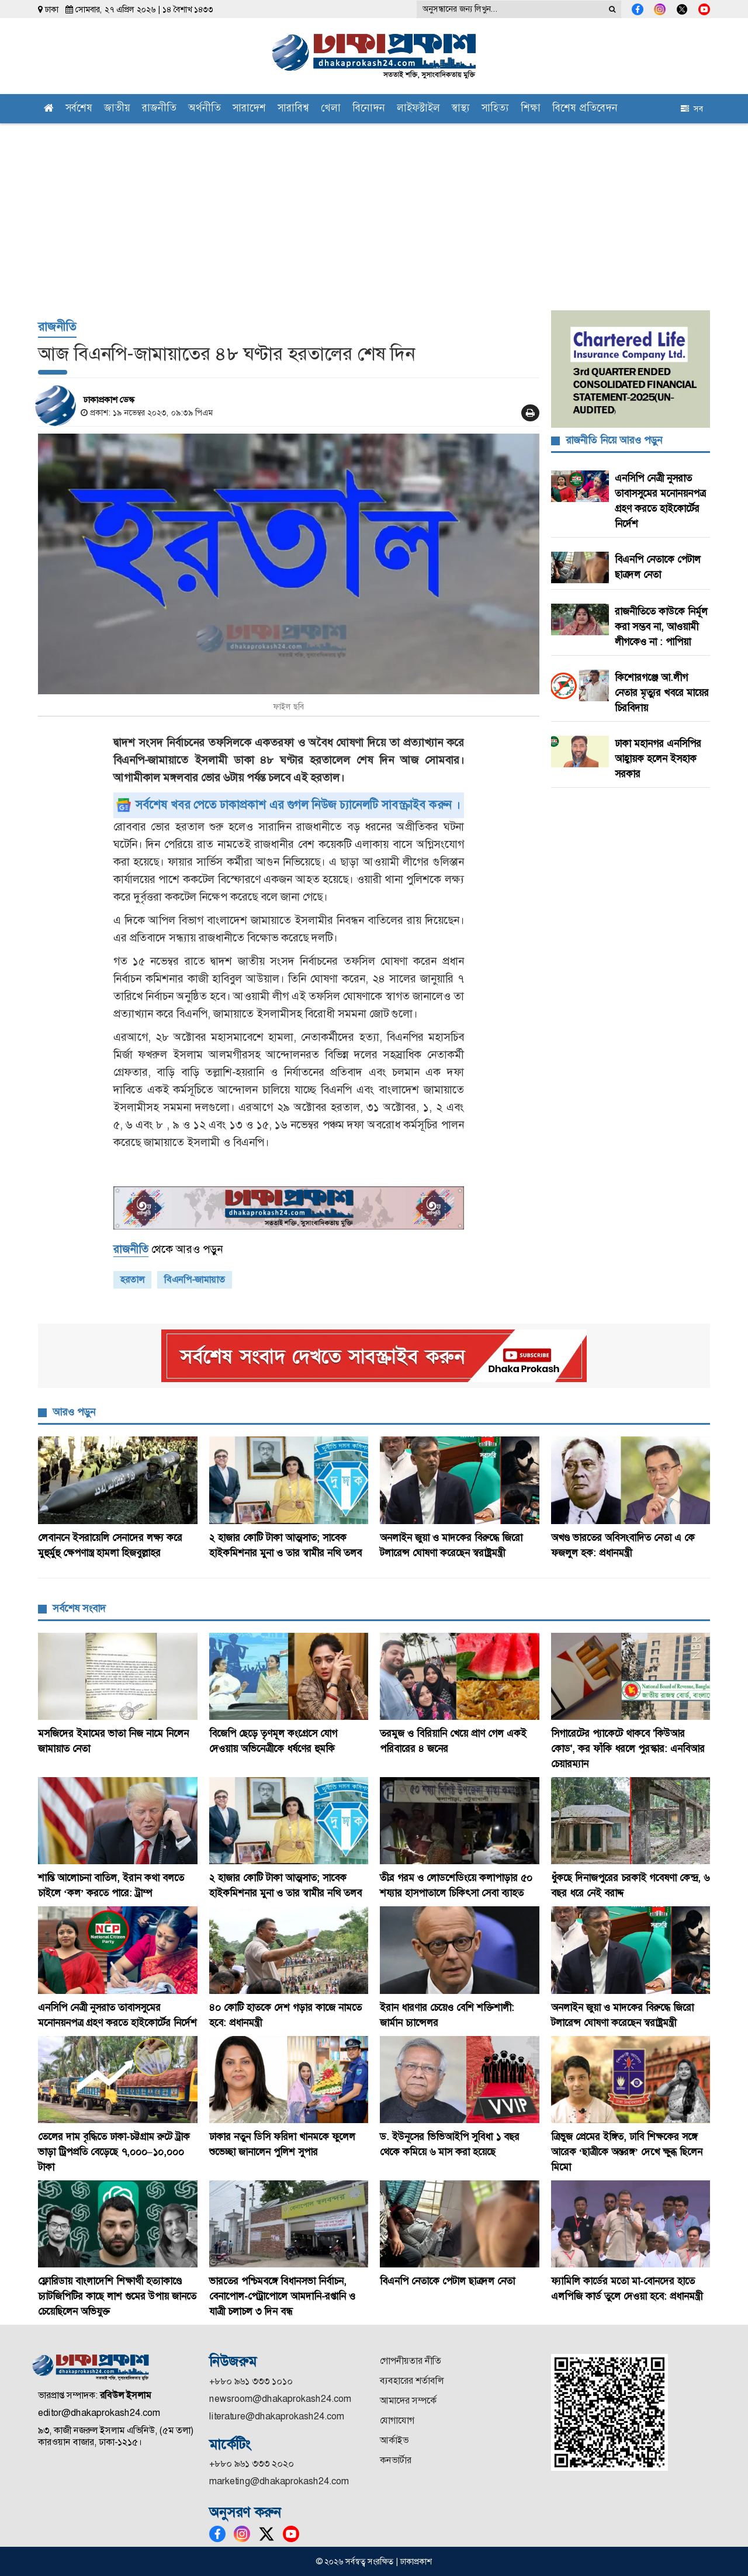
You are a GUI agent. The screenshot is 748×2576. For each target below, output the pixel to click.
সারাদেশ (249, 109)
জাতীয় (117, 109)
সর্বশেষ (78, 109)
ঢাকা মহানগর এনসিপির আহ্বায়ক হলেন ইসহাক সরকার (658, 758)
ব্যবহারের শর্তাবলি (412, 2380)
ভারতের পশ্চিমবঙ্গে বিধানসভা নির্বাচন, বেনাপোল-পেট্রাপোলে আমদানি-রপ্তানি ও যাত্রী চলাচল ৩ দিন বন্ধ (282, 2296)
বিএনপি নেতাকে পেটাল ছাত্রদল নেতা (447, 2280)
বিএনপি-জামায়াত (194, 1279)
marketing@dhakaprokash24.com (279, 2481)
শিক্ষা (531, 109)
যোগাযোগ (397, 2420)
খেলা (331, 109)
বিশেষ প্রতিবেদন (585, 109)
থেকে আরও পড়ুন (168, 1249)
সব (692, 108)
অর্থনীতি (204, 109)
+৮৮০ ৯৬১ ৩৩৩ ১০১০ (251, 2381)
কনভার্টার (395, 2460)
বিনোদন (368, 109)
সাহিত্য (495, 109)
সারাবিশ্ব (293, 109)
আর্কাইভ (394, 2440)
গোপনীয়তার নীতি (410, 2361)
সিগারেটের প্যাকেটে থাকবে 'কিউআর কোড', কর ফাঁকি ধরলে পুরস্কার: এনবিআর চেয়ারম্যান (628, 1748)
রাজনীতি (159, 109)
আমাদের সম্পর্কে (408, 2400)
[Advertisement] (374, 211)
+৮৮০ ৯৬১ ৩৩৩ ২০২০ (251, 2463)
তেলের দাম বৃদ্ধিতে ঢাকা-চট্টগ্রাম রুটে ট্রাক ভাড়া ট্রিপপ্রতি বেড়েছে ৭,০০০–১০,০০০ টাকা (114, 2151)
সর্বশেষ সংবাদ (79, 1608)
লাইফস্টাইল (418, 109)
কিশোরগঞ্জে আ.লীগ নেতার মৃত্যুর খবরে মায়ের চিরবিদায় (662, 692)
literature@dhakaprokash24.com (276, 2416)
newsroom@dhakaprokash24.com (280, 2399)
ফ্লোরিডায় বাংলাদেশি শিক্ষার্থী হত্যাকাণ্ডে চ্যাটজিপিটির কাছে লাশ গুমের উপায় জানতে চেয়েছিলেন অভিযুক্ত (117, 2296)
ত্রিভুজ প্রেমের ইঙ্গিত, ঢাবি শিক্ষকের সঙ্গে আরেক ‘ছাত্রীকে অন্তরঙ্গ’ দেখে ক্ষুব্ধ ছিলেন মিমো (626, 2151)
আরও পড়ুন (74, 1412)
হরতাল (132, 1279)
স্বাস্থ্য (461, 109)
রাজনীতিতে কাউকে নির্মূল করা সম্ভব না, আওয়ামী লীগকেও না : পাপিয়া (661, 626)
